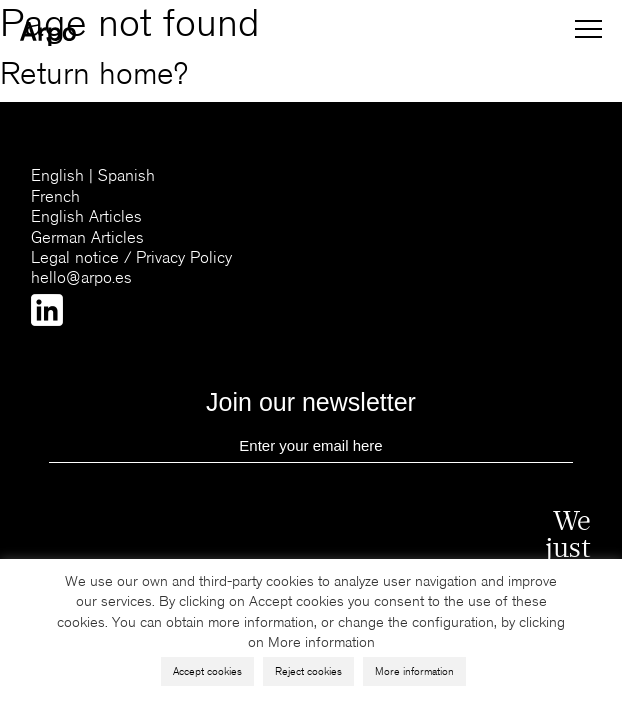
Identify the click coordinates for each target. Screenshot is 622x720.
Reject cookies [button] (308, 671)
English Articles (86, 216)
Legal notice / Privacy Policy (131, 257)
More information (414, 671)
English (57, 175)
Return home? (94, 74)
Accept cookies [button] (207, 671)
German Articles (87, 237)
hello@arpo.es (81, 277)
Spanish (126, 175)
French (55, 196)
